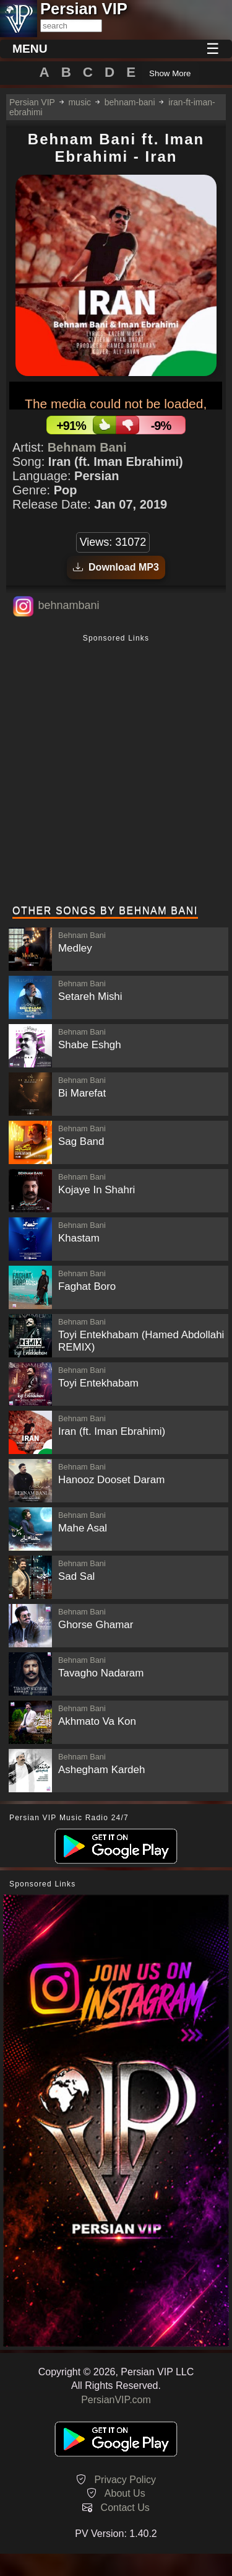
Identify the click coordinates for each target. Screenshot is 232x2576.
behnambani (68, 605)
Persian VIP (32, 102)
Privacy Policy (125, 2479)
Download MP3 (116, 567)
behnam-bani (130, 102)
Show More (170, 73)
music (79, 102)
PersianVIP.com (116, 2399)
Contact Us (125, 2507)
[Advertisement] (116, 771)
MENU (30, 48)
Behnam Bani (87, 447)
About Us (125, 2493)
